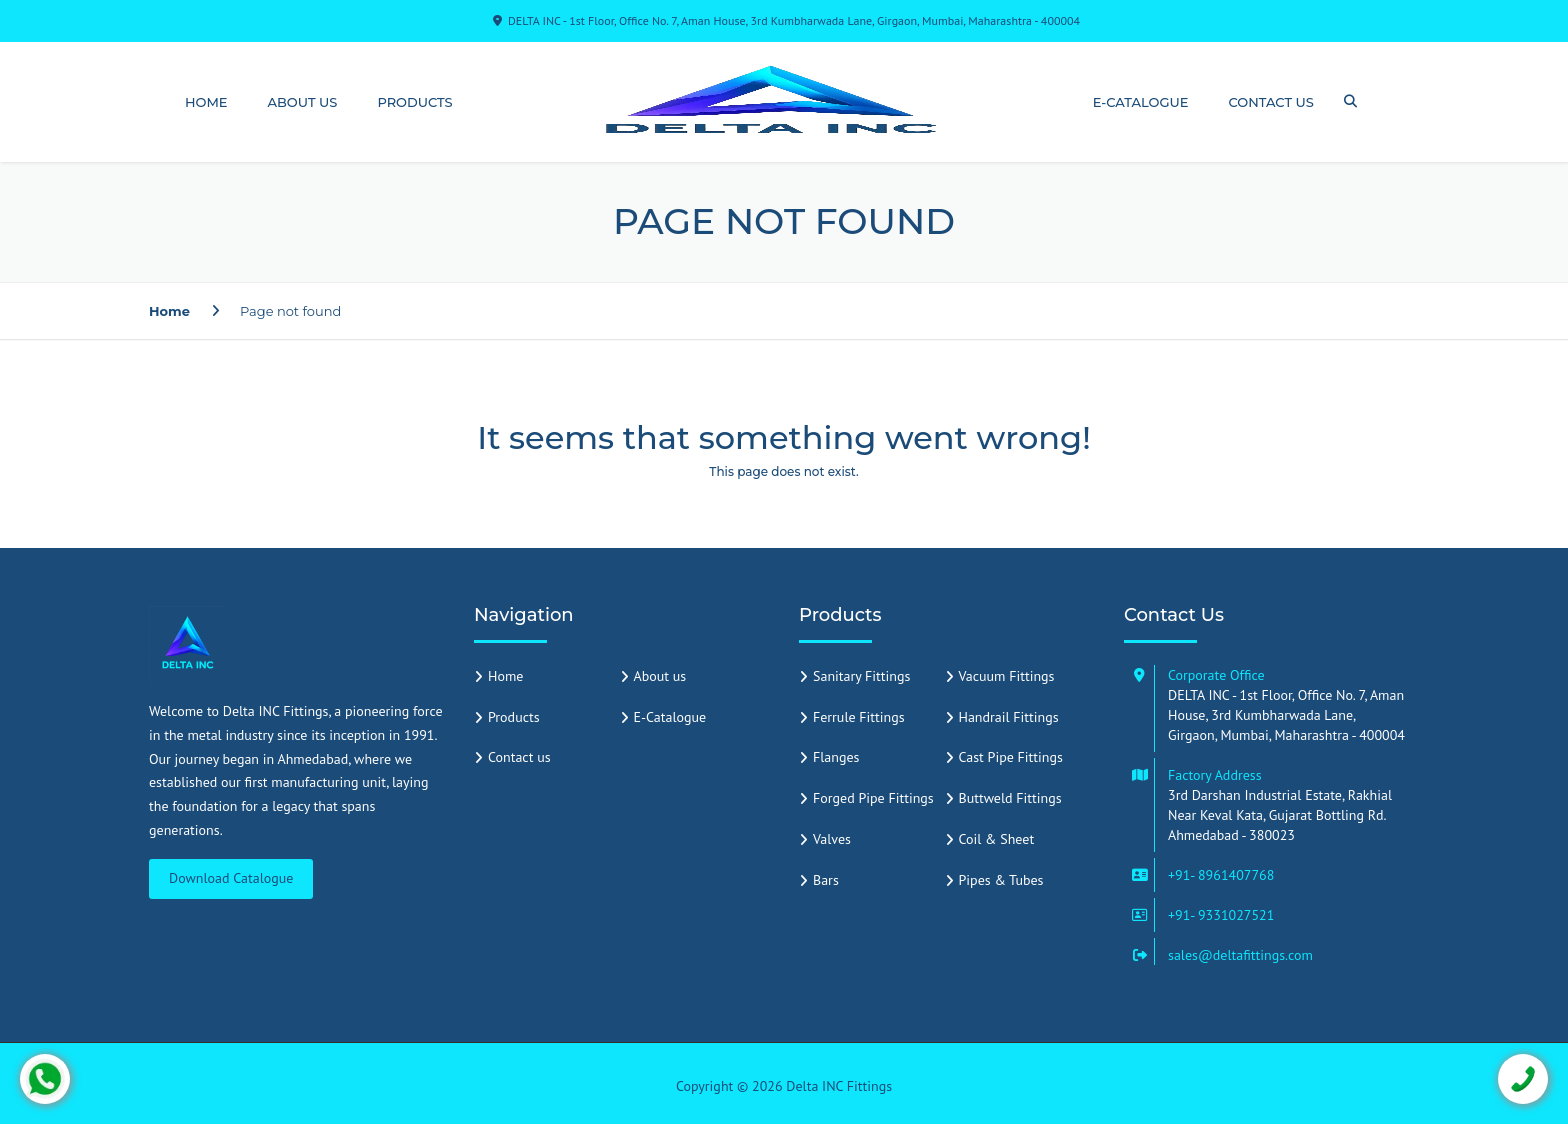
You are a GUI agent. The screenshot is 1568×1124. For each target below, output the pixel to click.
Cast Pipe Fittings (1011, 757)
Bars (826, 880)
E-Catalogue (1141, 102)
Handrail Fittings (1009, 717)
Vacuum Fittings (1007, 676)
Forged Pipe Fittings (873, 798)
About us (303, 102)
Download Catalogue (231, 878)
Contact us (1271, 102)
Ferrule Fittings (859, 717)
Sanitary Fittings (861, 676)
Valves (832, 839)
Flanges (836, 757)
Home (206, 102)
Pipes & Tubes (1001, 880)
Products (414, 102)
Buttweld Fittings (1010, 798)
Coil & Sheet (997, 839)
